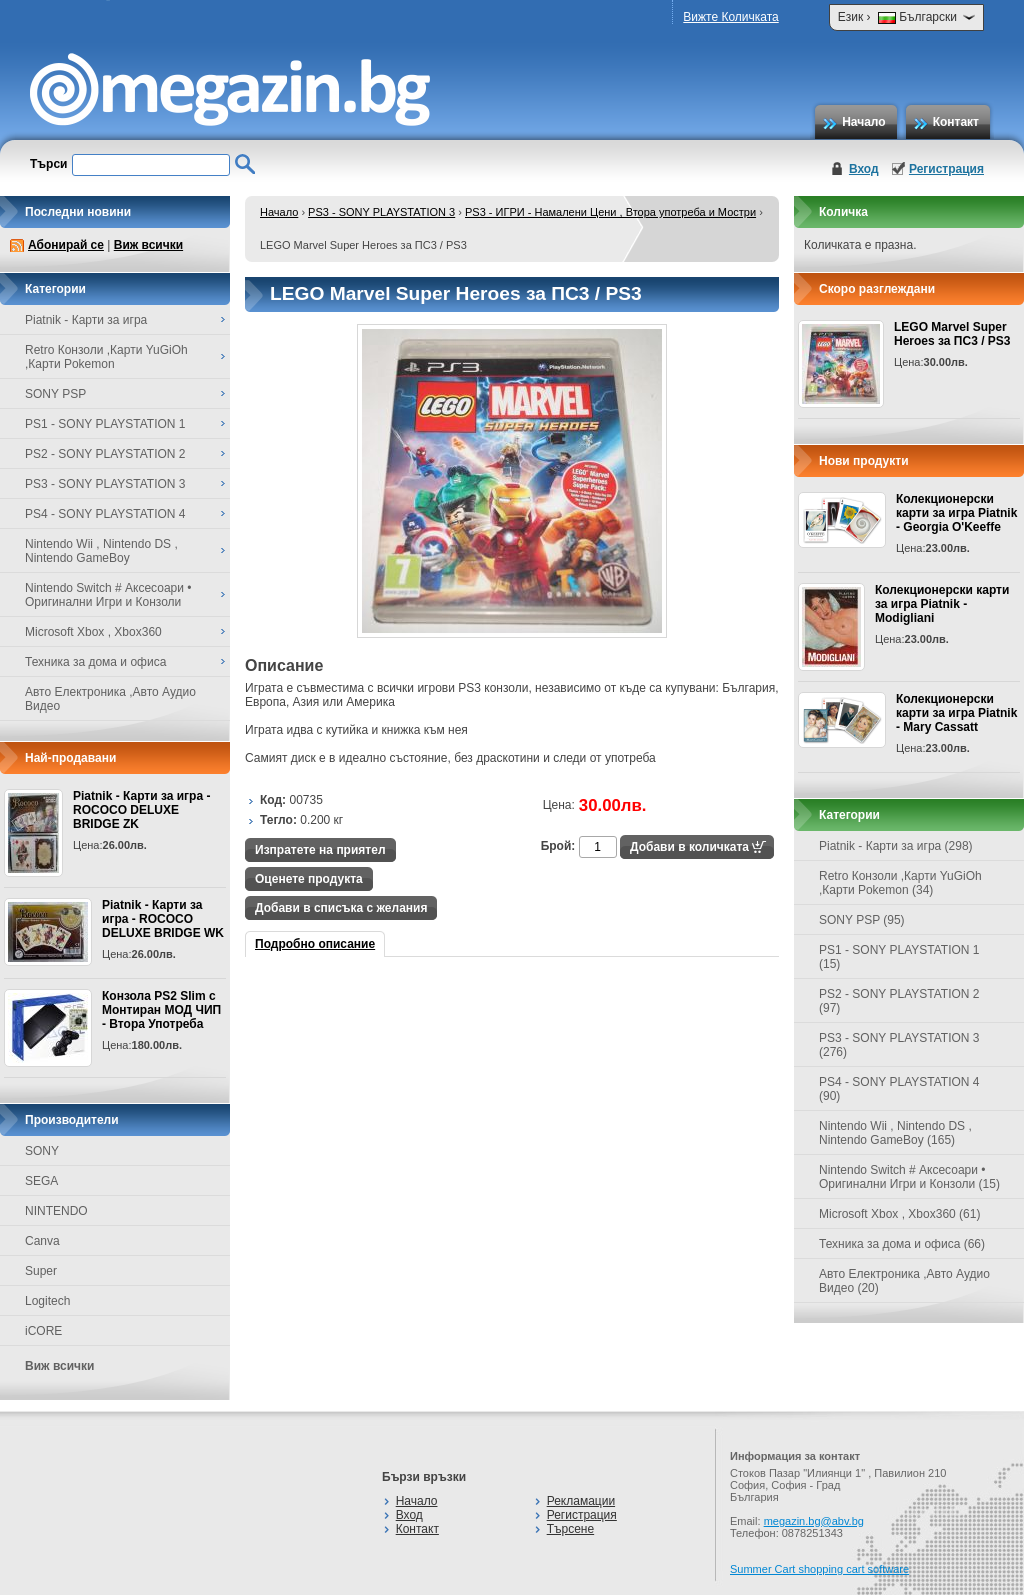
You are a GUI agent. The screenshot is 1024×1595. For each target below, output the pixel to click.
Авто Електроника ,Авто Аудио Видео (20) (904, 1281)
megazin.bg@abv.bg (814, 1521)
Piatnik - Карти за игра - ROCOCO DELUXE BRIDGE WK (163, 919)
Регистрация (946, 169)
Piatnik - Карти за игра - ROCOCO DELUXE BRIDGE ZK (141, 810)
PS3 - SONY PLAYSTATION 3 (381, 212)
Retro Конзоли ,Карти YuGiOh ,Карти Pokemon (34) (900, 883)
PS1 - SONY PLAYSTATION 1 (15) (899, 957)
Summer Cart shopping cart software (819, 1569)
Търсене (570, 1529)
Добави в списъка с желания (341, 908)
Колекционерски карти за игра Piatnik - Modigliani (942, 604)
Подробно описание (315, 944)
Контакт (956, 122)
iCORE (43, 1331)
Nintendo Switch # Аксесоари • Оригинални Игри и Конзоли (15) (909, 1177)
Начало (863, 122)
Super (41, 1271)
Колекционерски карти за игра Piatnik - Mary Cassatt (956, 713)
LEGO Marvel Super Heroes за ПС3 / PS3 (952, 334)
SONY (42, 1151)
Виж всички (148, 245)
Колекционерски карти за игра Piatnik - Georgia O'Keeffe (956, 513)
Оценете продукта (309, 879)
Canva (42, 1241)
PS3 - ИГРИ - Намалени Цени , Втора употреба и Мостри (610, 212)
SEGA (41, 1181)
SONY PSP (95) (862, 920)
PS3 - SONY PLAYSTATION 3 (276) (899, 1045)
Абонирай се (66, 245)
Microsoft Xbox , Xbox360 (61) (899, 1214)
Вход (864, 169)
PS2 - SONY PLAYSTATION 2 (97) (899, 1001)
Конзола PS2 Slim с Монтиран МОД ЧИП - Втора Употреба (161, 1010)
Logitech (47, 1301)
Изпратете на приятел (320, 850)
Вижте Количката (730, 17)
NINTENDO (56, 1211)
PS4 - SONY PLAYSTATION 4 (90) (899, 1089)
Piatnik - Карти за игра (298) (896, 846)
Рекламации (581, 1501)
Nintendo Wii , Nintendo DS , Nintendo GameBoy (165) (895, 1133)
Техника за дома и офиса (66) (902, 1244)
